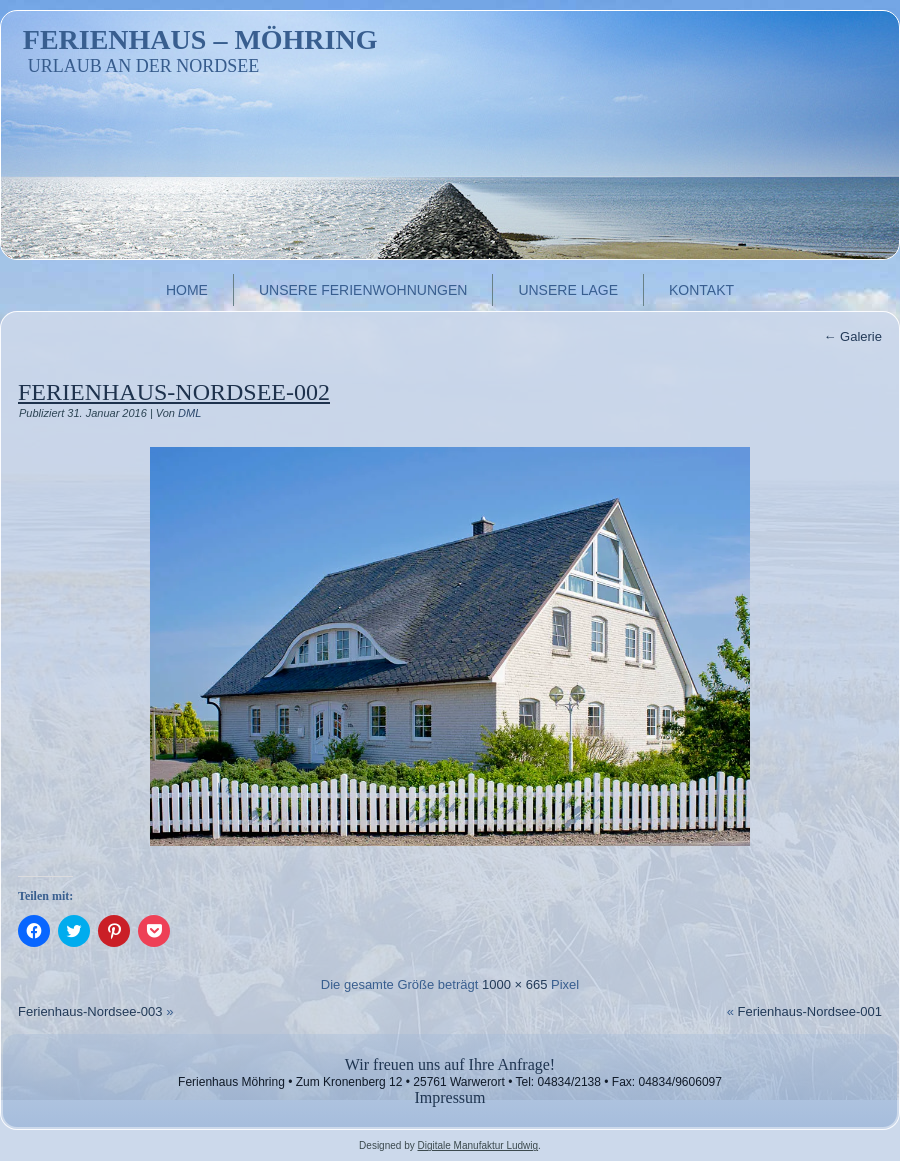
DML (189, 413)
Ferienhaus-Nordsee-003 (90, 1011)
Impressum (449, 1097)
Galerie (852, 336)
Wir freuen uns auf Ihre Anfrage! (450, 1064)
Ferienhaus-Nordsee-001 (809, 1011)
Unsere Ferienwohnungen (363, 290)
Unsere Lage (568, 290)
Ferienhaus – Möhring (200, 39)
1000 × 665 (514, 984)
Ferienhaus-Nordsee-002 (174, 392)
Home (187, 290)
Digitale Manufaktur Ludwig (477, 1145)
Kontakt (701, 290)
